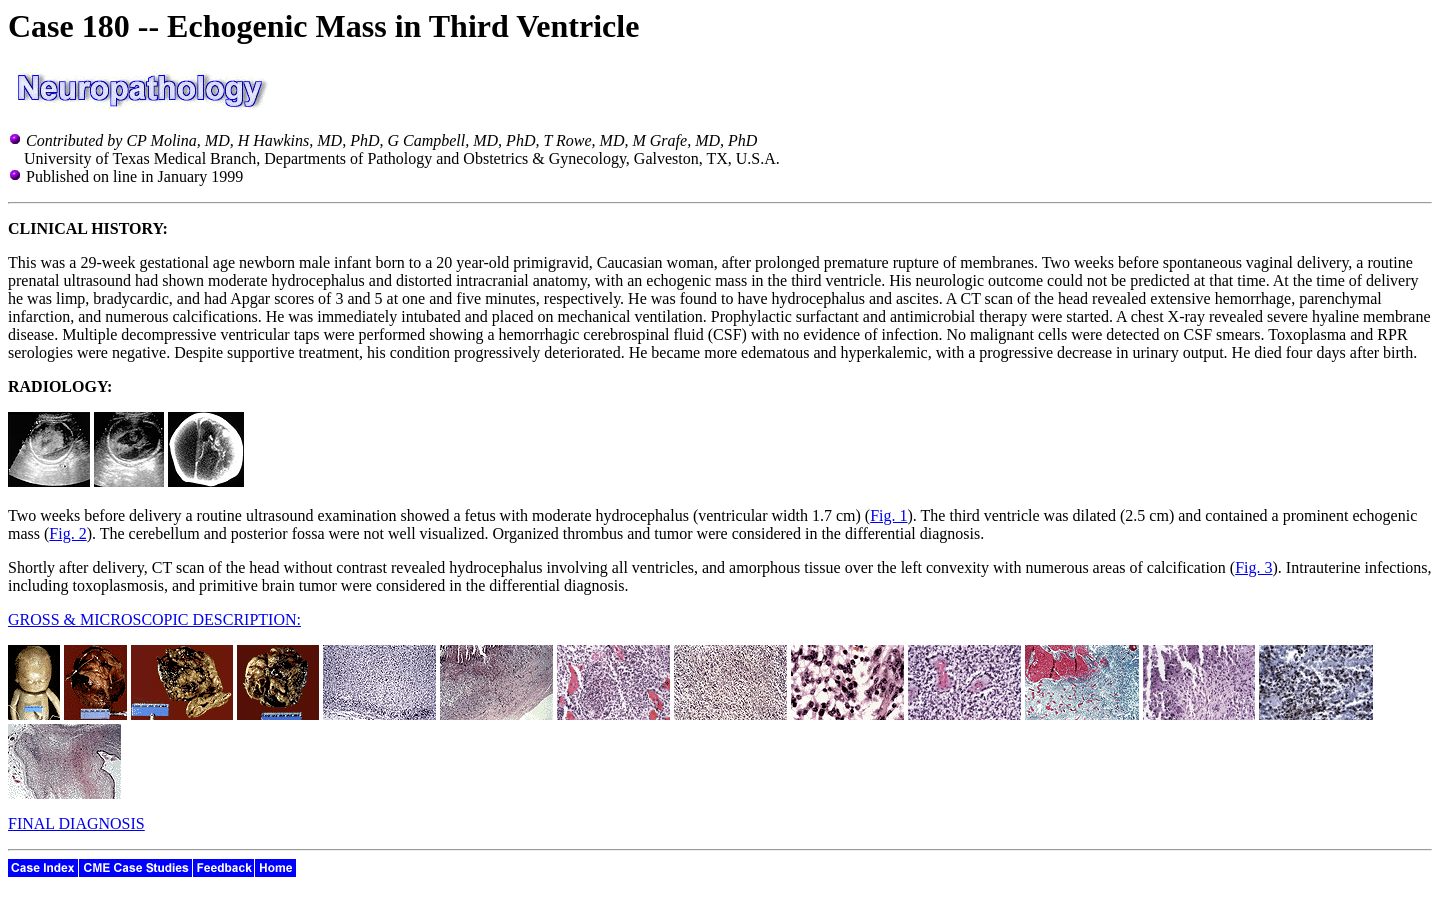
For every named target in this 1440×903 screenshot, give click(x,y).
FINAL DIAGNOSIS (76, 823)
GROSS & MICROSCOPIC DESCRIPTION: (154, 619)
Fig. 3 (1253, 567)
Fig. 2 (67, 533)
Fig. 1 (888, 515)
